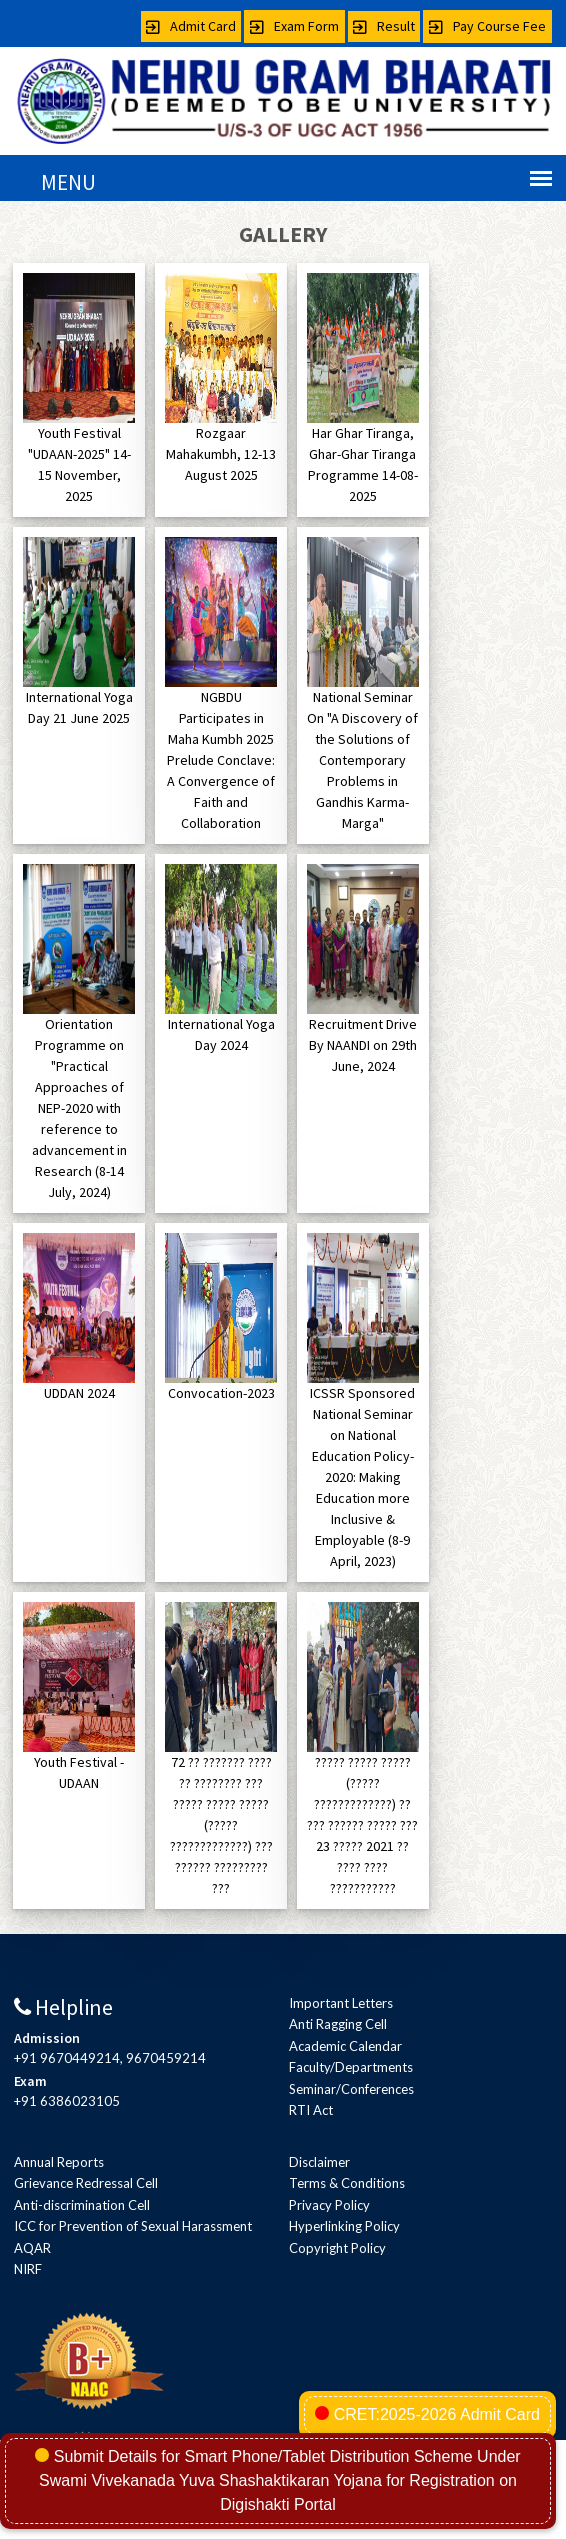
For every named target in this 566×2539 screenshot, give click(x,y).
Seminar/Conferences (351, 2089)
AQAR (32, 2248)
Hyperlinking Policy (344, 2226)
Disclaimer (319, 2162)
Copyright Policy (337, 2248)
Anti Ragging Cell (338, 2024)
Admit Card (191, 26)
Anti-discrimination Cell (82, 2205)
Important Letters (341, 2003)
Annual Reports (59, 2162)
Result (384, 26)
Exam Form (294, 26)
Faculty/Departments (351, 2067)
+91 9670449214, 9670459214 (110, 2058)
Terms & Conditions (347, 2183)
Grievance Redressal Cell (86, 2183)
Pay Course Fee (487, 26)
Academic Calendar (345, 2046)
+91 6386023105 (67, 2101)
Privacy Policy (329, 2205)
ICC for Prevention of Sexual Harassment (133, 2226)
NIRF (28, 2269)
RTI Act (311, 2110)
